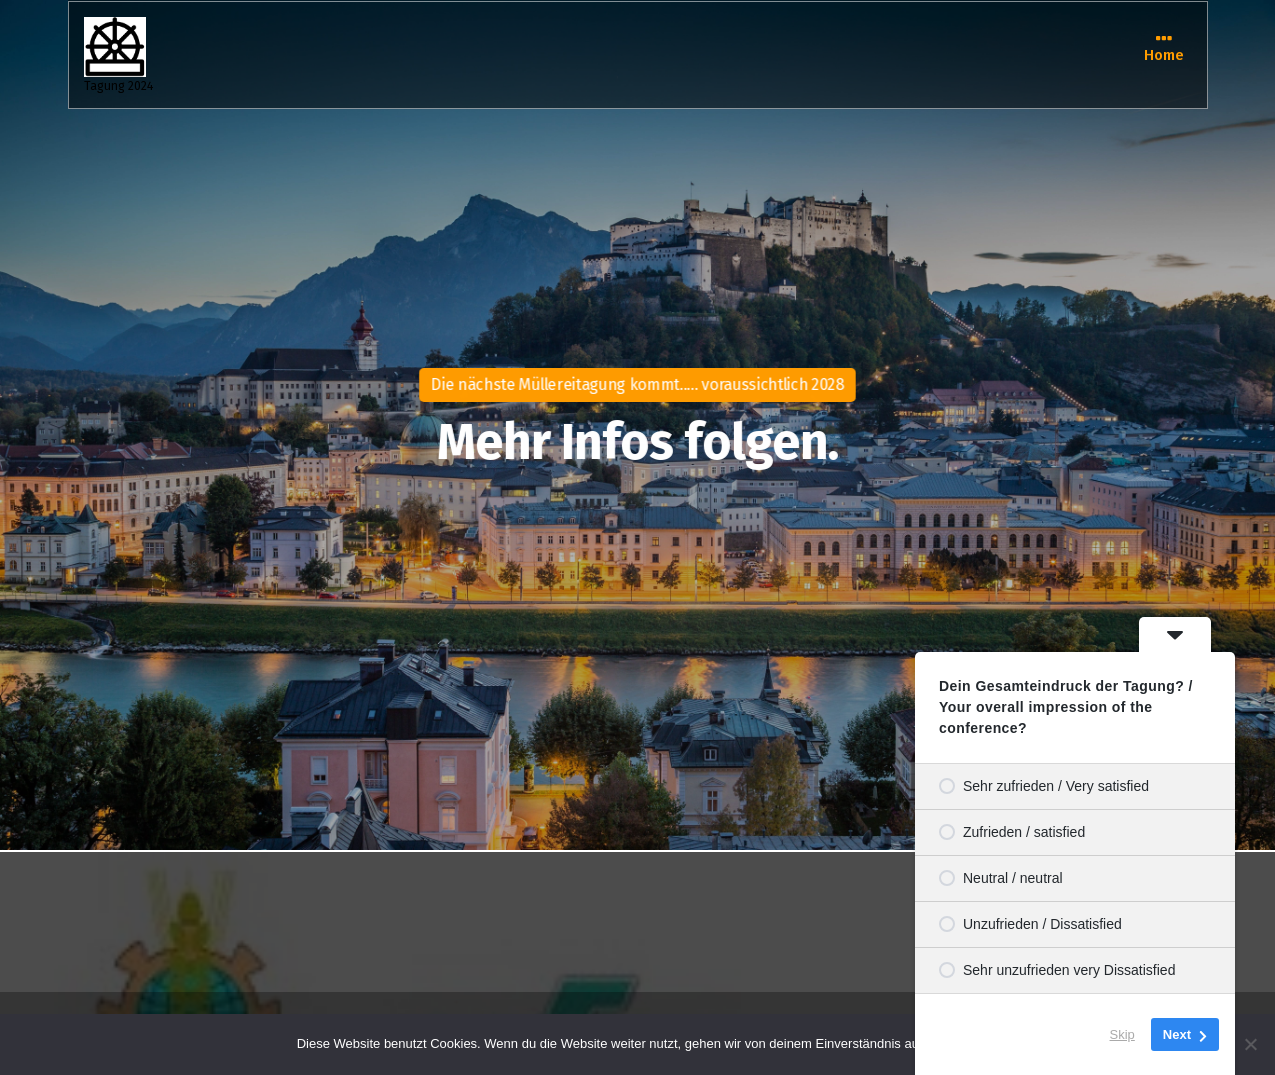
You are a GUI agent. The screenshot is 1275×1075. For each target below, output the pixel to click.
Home (1164, 53)
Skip (1122, 1034)
